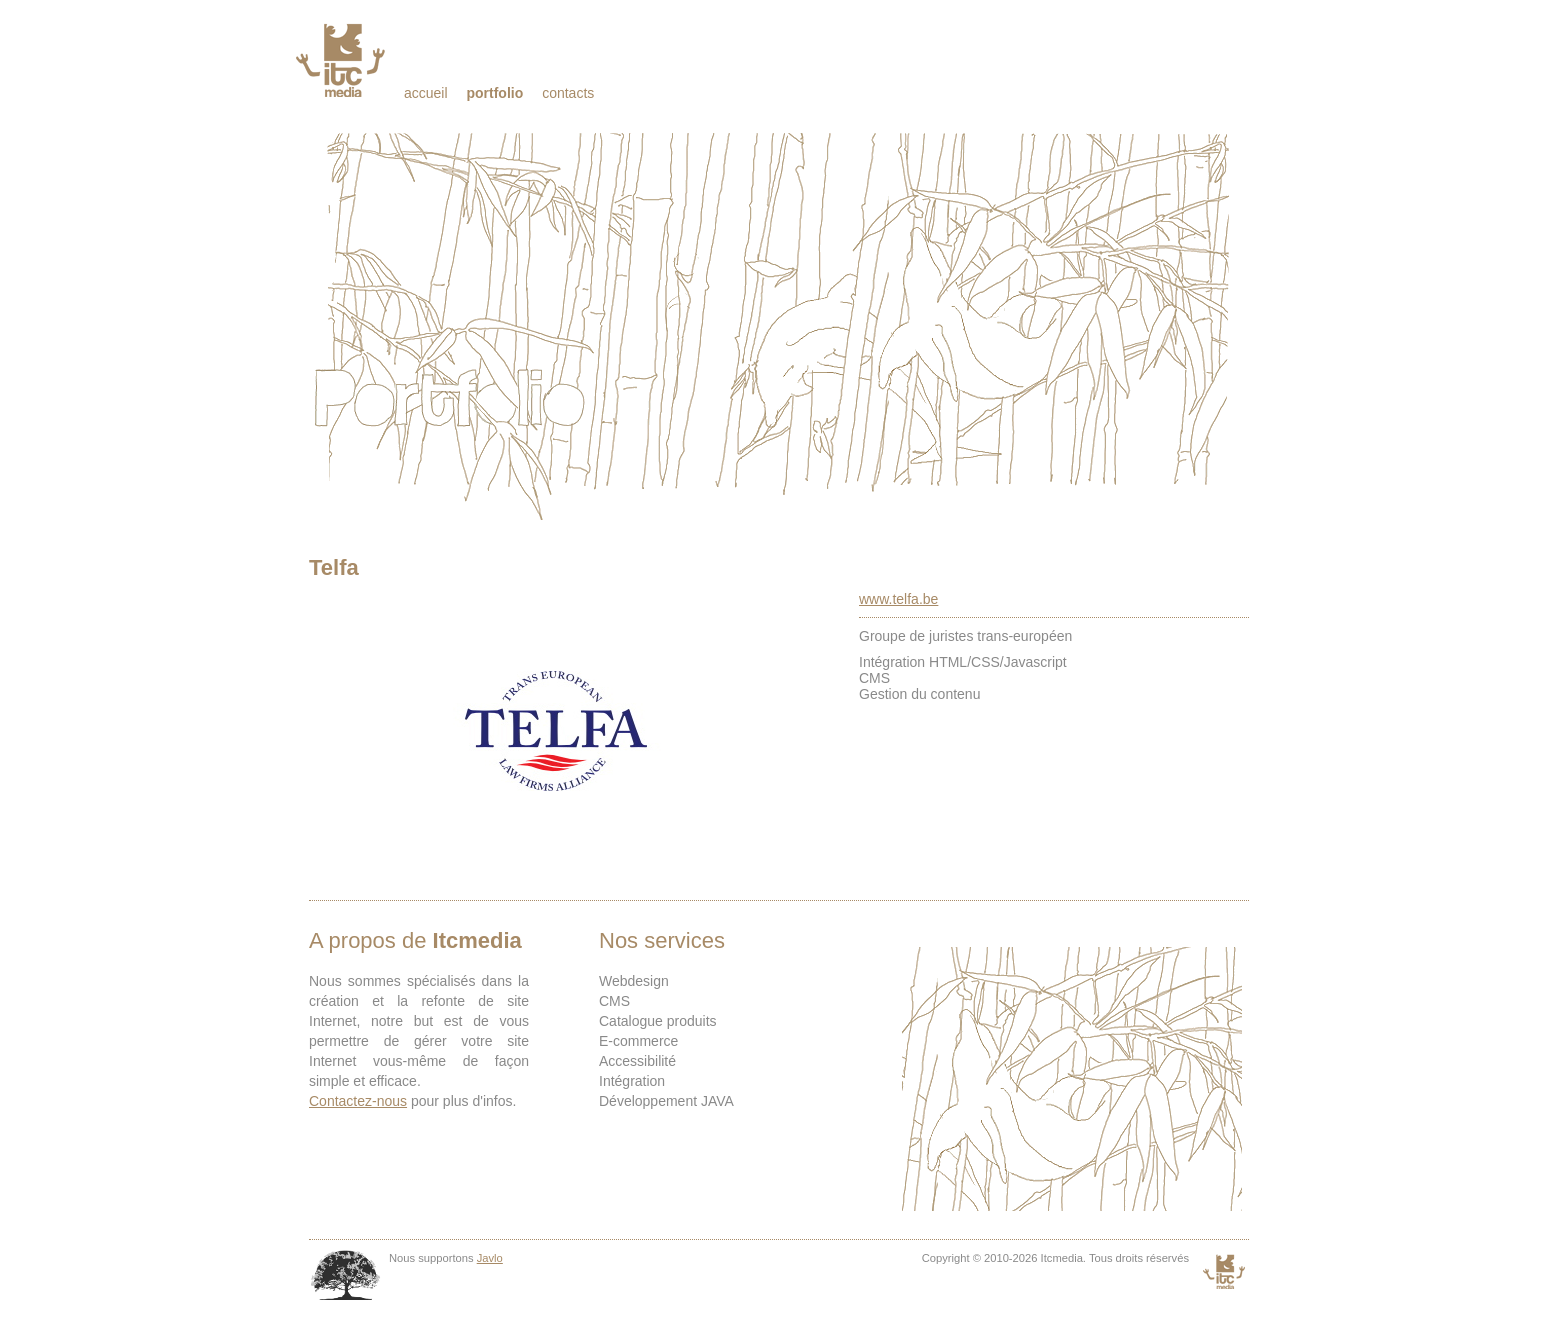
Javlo (490, 1258)
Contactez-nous (358, 1101)
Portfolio (494, 93)
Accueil (426, 93)
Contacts (568, 93)
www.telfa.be (898, 599)
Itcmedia (342, 60)
